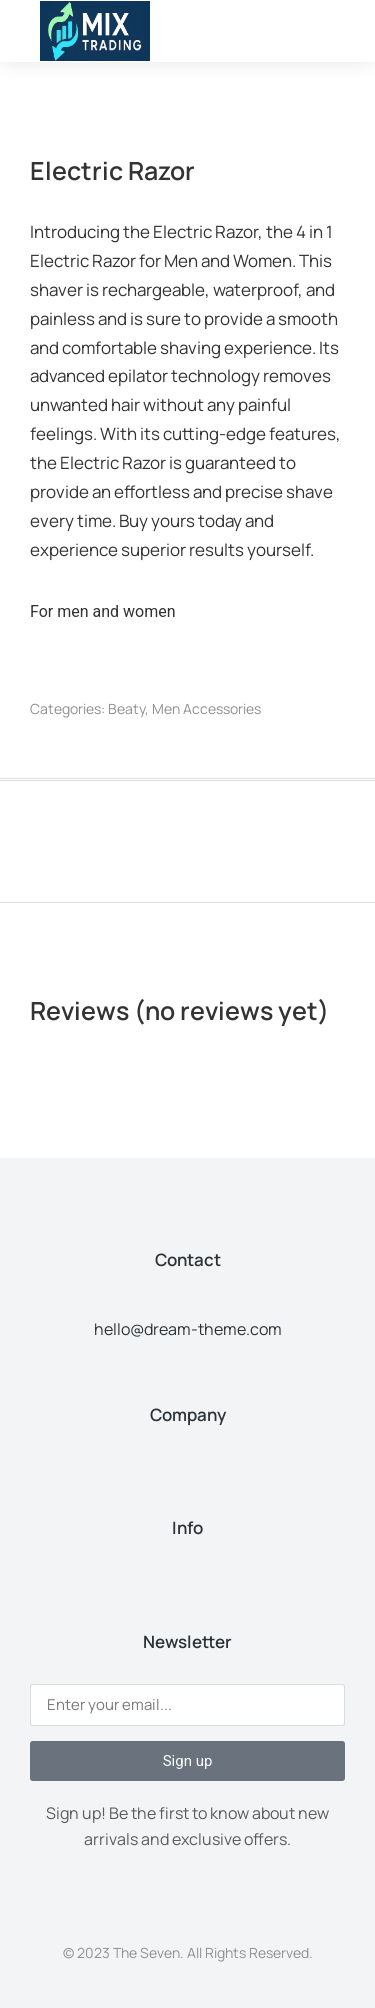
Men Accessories (206, 708)
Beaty (126, 708)
